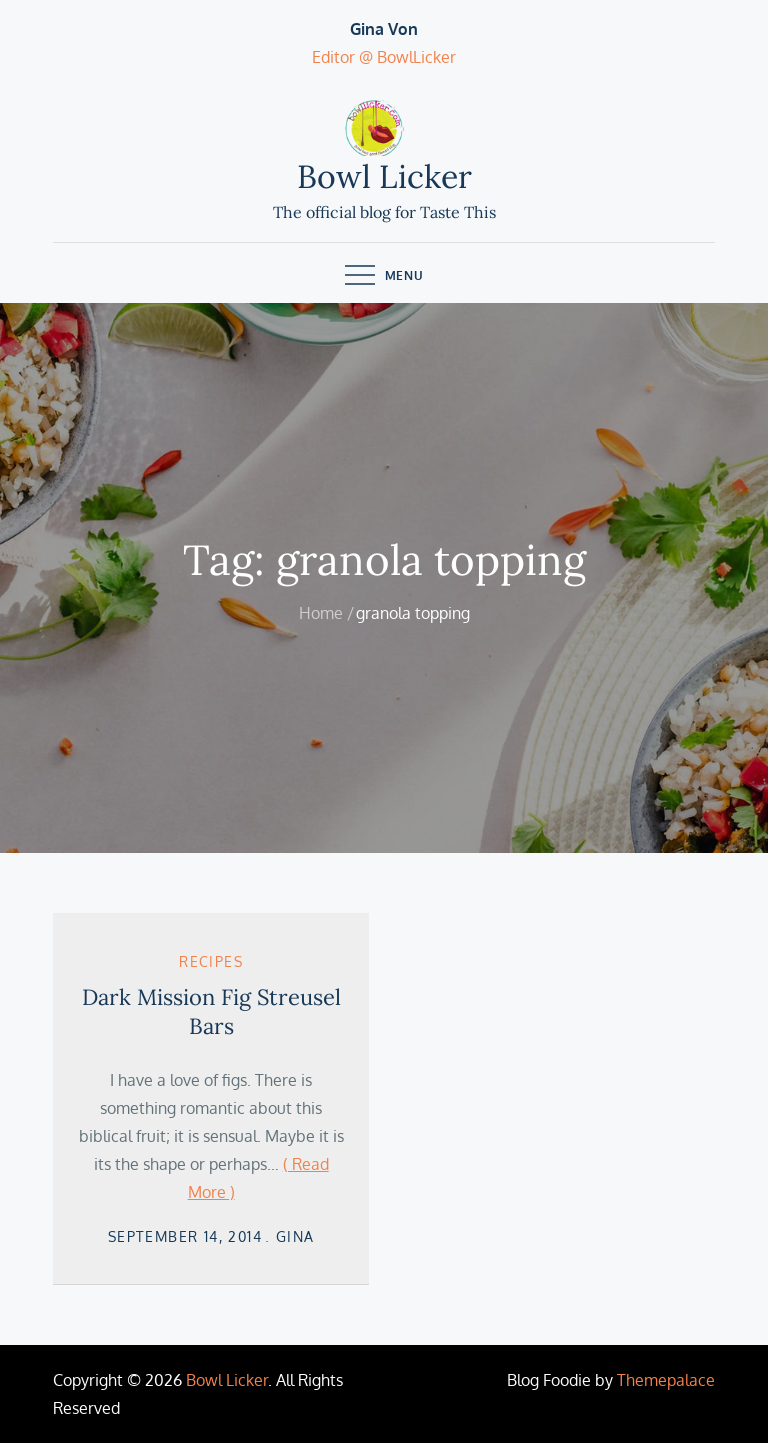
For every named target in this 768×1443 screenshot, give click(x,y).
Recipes (211, 961)
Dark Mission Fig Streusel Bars (211, 1011)
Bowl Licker (384, 176)
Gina (295, 1236)
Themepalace (666, 1380)
